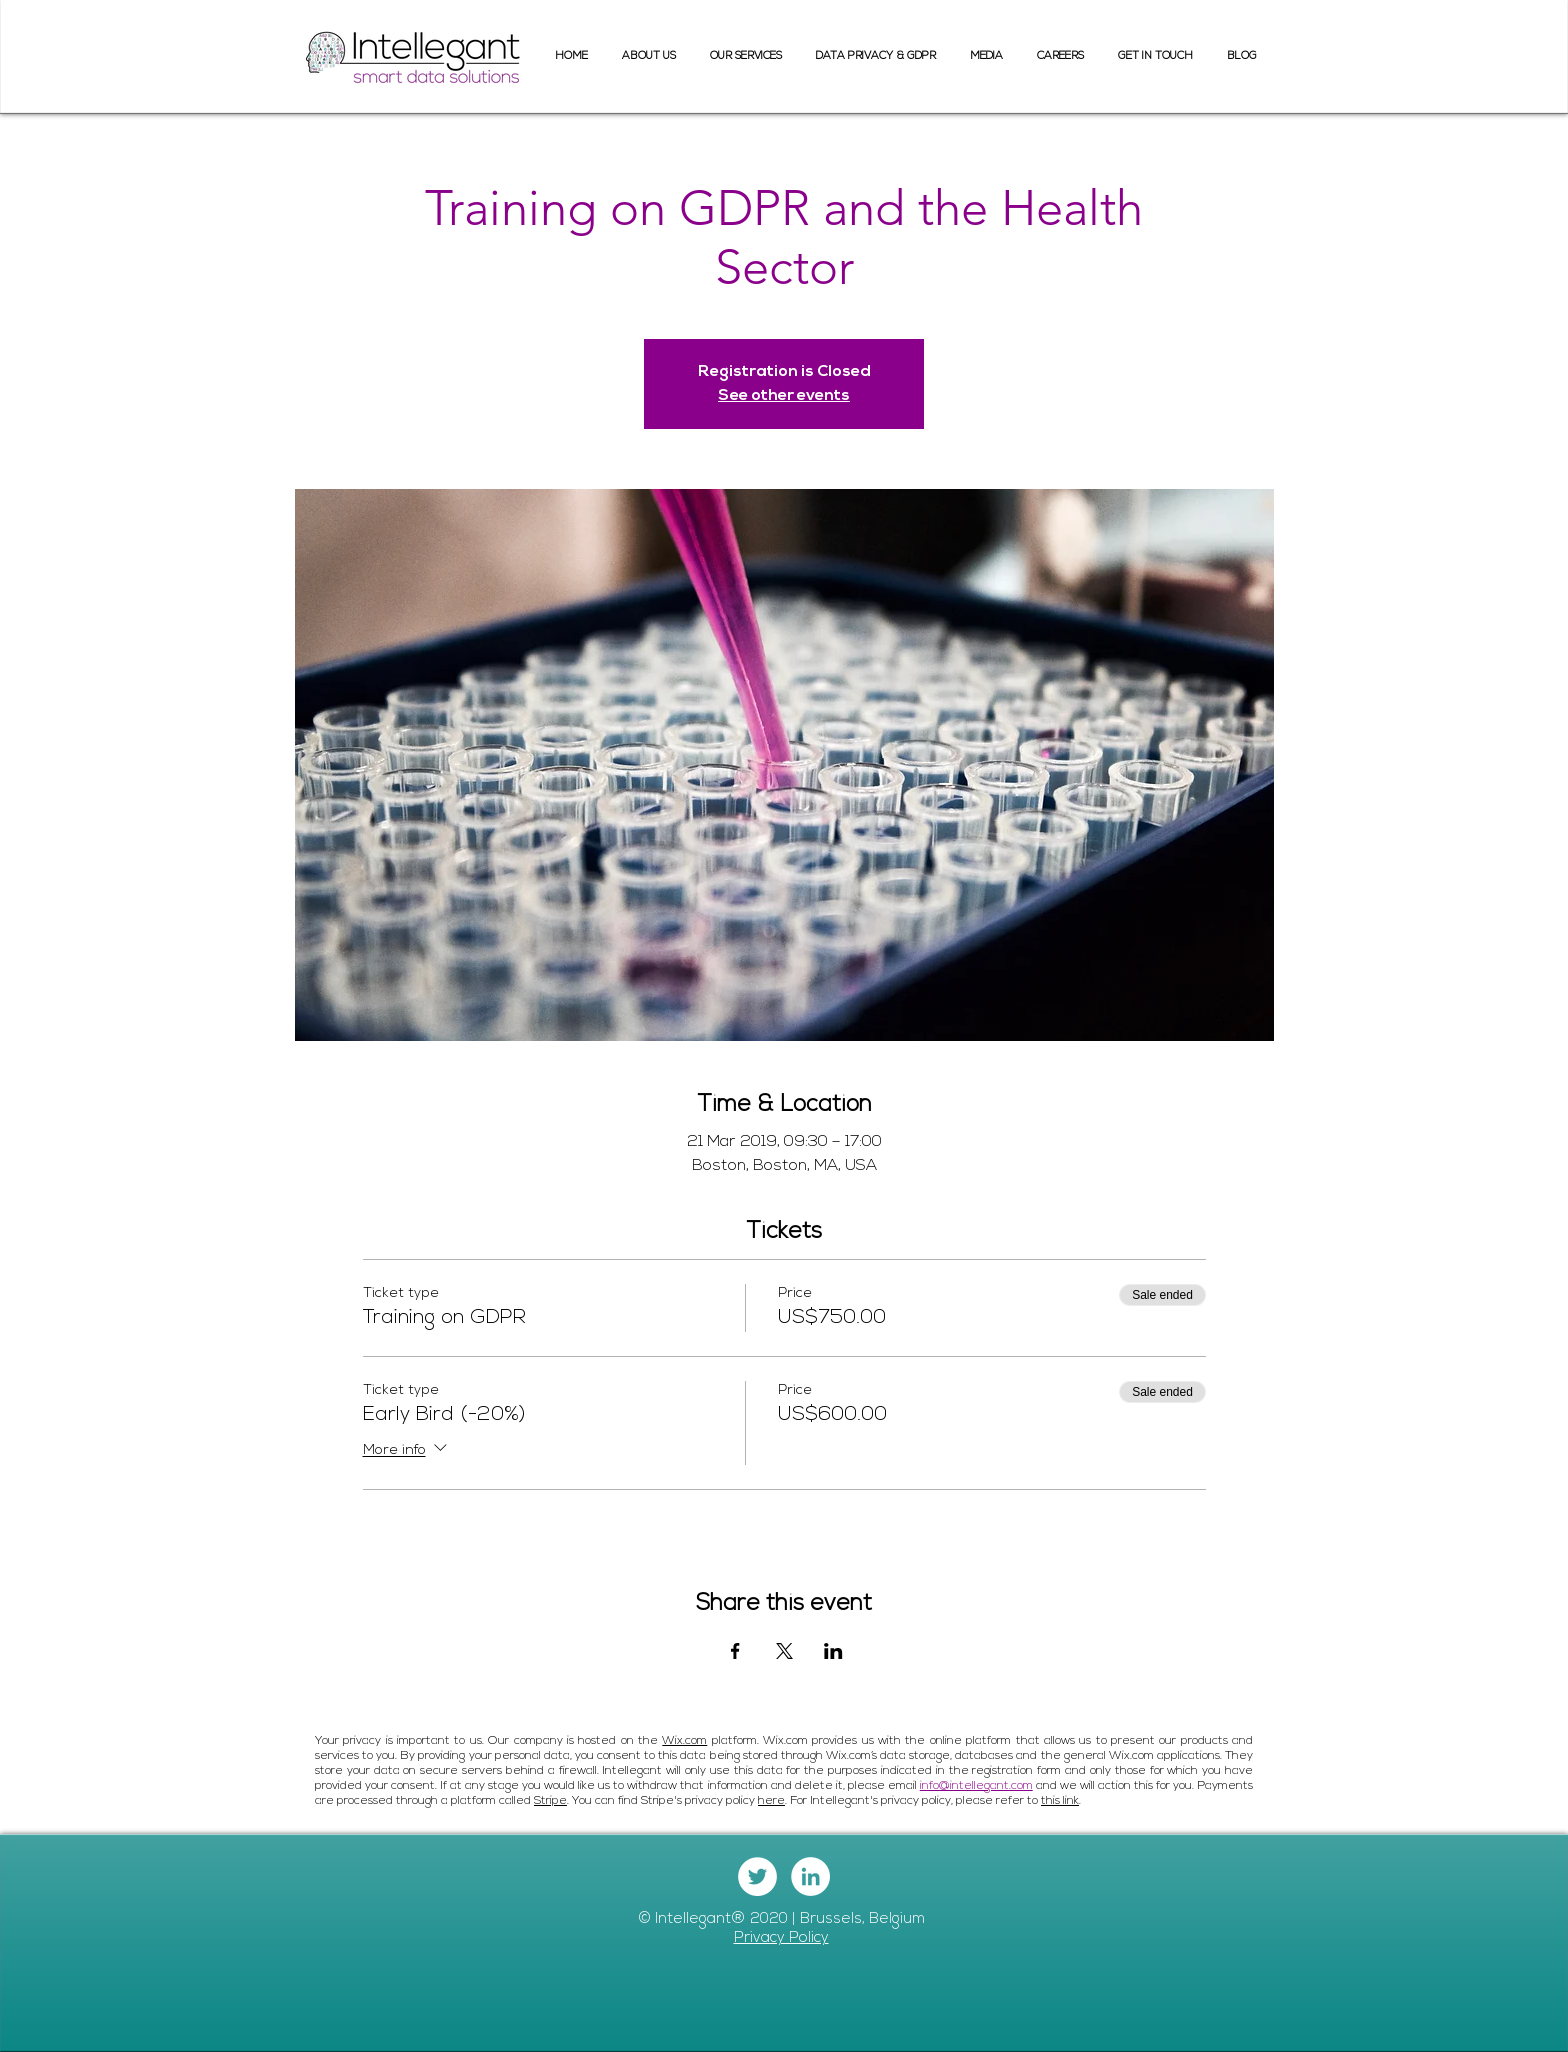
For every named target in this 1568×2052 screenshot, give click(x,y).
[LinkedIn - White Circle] (810, 1876)
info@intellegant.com (976, 1786)
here (771, 1801)
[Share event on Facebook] (735, 1651)
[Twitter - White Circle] (757, 1876)
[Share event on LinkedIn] (833, 1651)
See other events (784, 396)
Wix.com (684, 1741)
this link (1060, 1801)
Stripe (550, 1801)
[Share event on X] (784, 1651)
